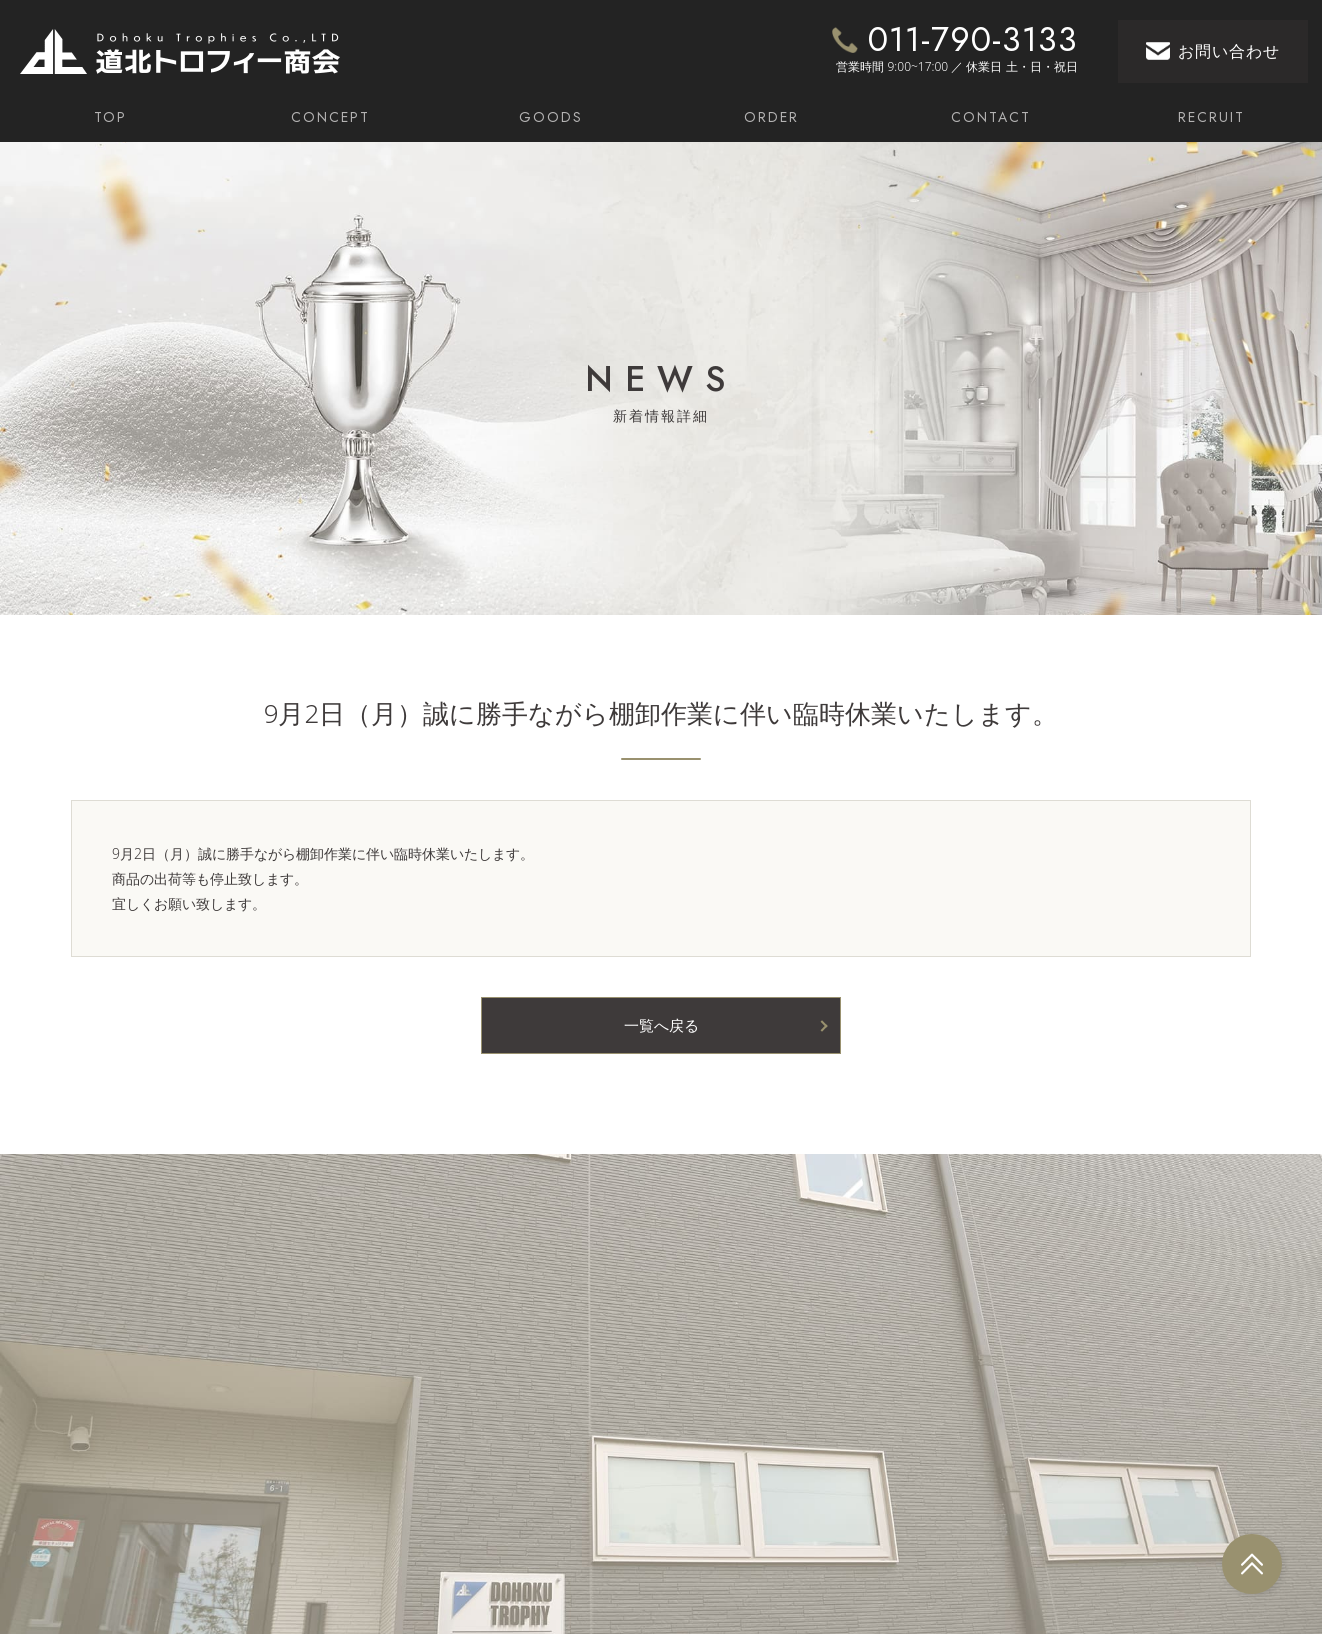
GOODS (551, 117)
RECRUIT (1211, 117)
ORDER (771, 117)
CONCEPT (330, 117)
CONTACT (991, 117)
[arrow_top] (1252, 1564)
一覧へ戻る (661, 1024)
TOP (110, 117)
